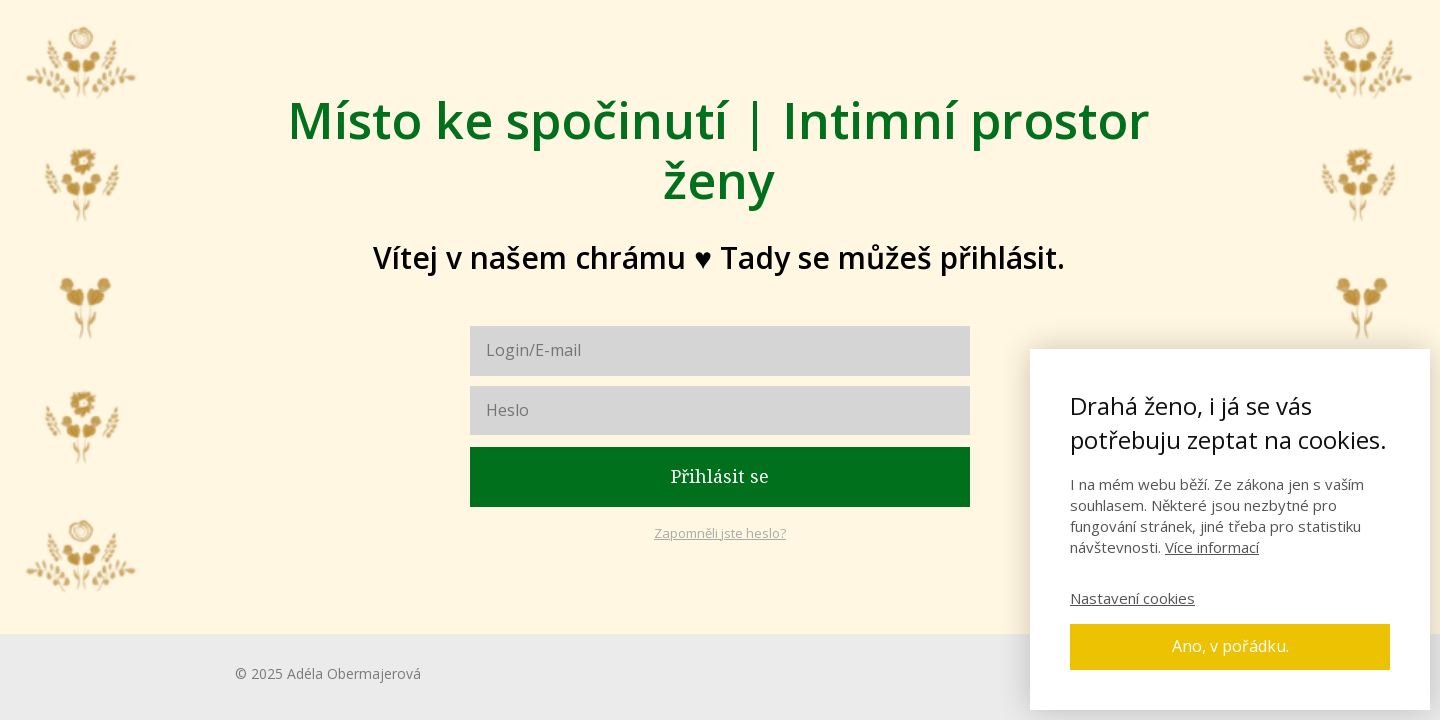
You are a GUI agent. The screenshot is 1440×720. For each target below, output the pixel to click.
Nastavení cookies (1132, 598)
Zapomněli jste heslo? (720, 533)
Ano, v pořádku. (1230, 646)
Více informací (1212, 547)
